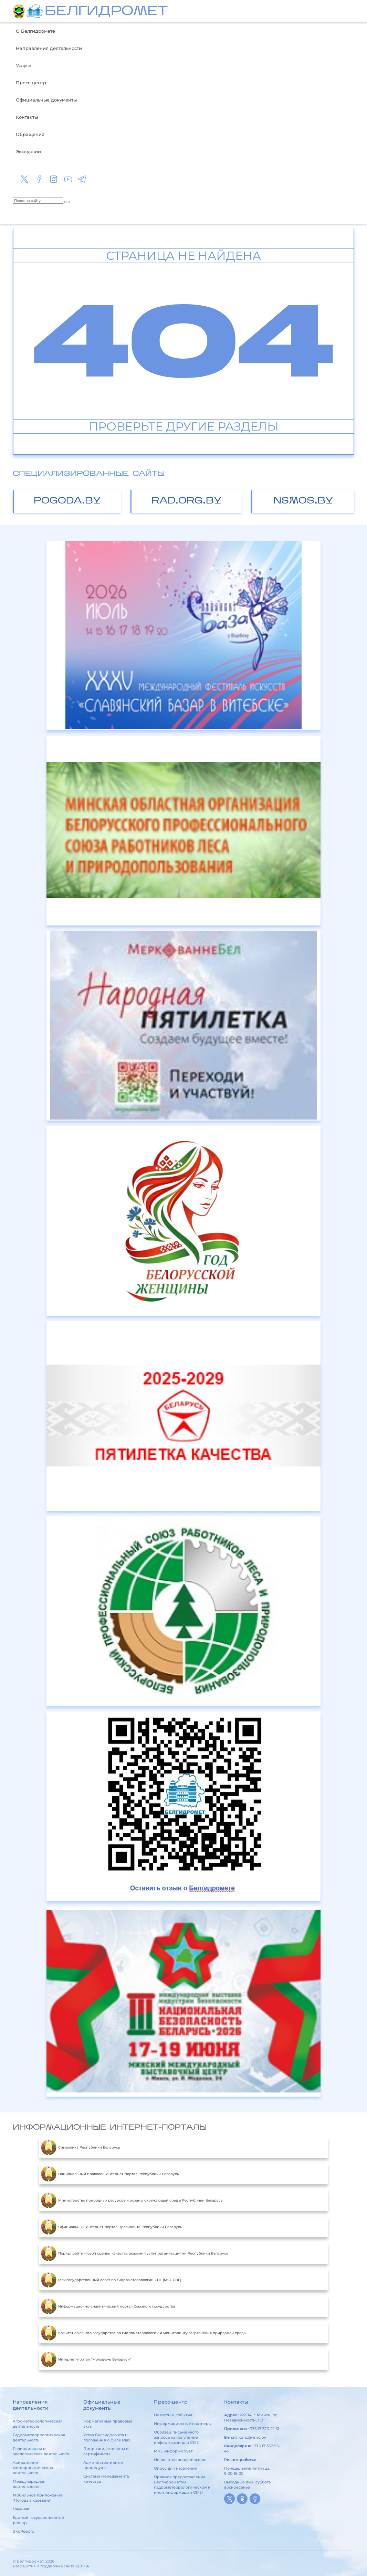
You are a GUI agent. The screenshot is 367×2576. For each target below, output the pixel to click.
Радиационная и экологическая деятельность (41, 2451)
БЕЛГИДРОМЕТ (106, 12)
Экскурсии (28, 151)
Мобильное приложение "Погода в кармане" (38, 2498)
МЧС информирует (173, 2451)
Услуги (23, 65)
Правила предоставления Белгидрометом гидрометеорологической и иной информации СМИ (182, 2484)
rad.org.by (186, 501)
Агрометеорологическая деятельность (38, 2424)
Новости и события (173, 2415)
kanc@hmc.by (252, 2437)
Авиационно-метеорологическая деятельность (33, 2467)
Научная (21, 2508)
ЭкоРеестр (23, 2531)
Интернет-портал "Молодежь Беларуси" (86, 2359)
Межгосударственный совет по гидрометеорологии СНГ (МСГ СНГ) (111, 2280)
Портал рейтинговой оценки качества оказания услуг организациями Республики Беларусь (134, 2253)
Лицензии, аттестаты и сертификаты (106, 2451)
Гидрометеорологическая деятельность (39, 2437)
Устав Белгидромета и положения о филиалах (106, 2437)
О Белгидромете (35, 31)
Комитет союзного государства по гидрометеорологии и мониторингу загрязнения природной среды (144, 2333)
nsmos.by (303, 501)
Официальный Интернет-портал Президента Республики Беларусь (111, 2227)
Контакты (27, 117)
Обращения (30, 134)
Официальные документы (46, 100)
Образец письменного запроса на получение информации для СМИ (177, 2437)
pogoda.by (67, 501)
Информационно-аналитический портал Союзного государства (108, 2306)
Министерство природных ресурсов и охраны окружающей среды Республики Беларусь (132, 2200)
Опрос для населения (175, 2468)
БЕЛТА (82, 2566)
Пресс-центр (31, 82)
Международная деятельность (29, 2484)
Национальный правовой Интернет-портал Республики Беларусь (110, 2174)
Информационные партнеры (183, 2423)
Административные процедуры (103, 2465)
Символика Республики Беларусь (80, 2147)
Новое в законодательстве (180, 2459)
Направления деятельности (49, 48)
